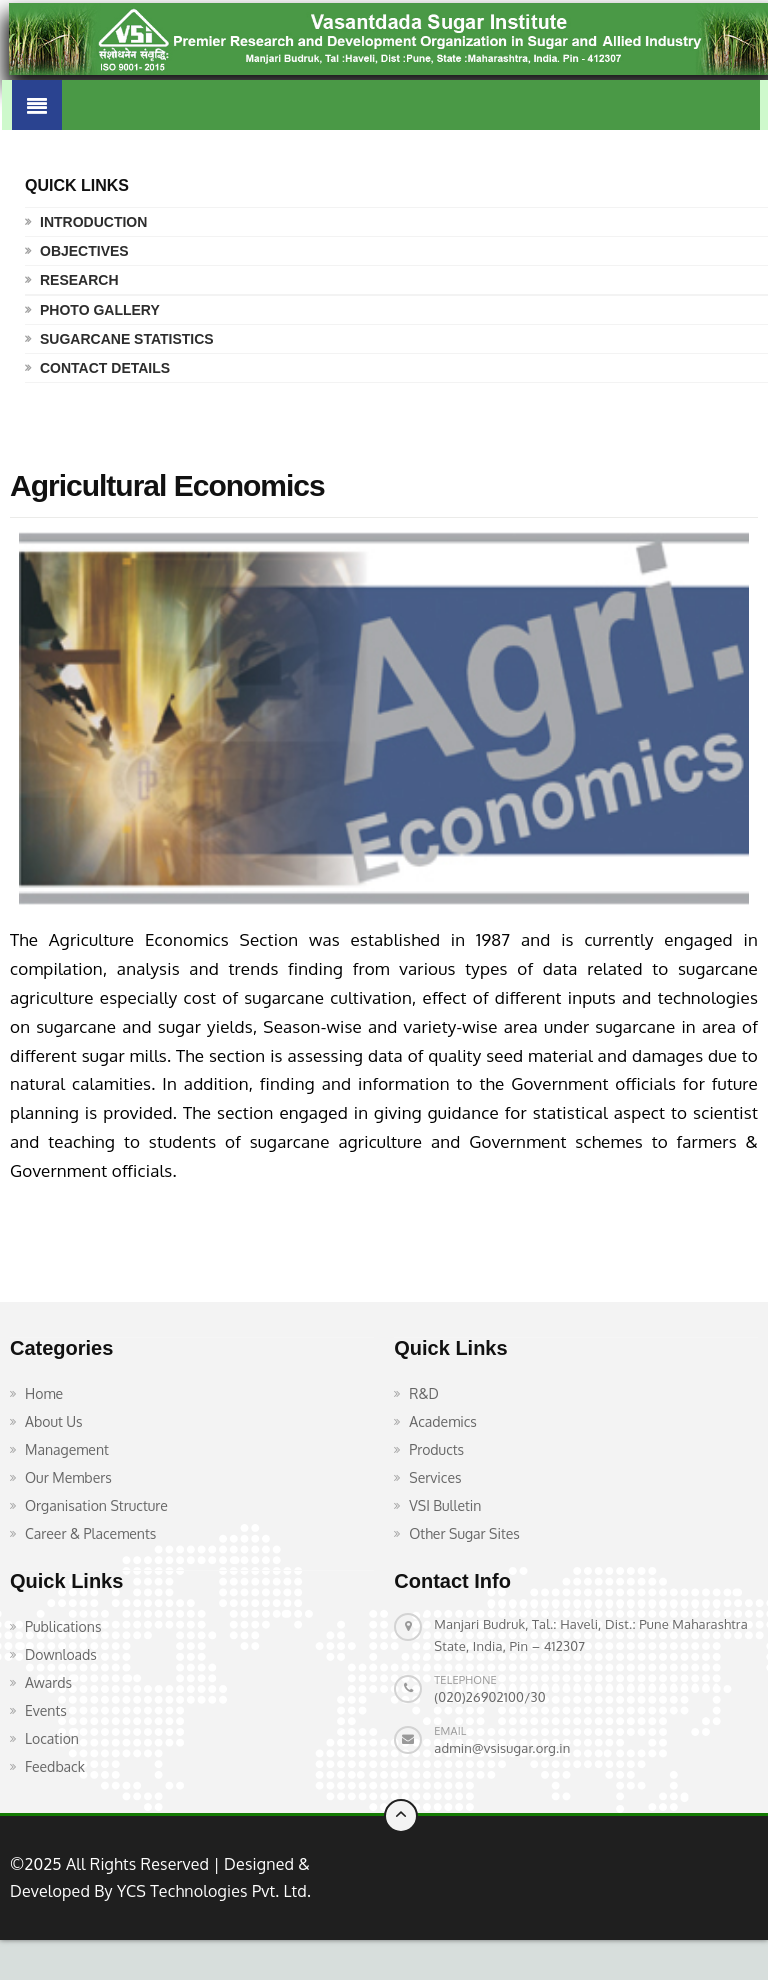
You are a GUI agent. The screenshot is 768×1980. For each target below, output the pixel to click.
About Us (54, 1421)
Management (67, 1449)
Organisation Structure (96, 1505)
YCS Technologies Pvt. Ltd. (212, 1891)
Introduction (93, 222)
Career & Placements (90, 1533)
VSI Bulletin (445, 1505)
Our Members (68, 1477)
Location (52, 1738)
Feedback (55, 1766)
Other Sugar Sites (464, 1533)
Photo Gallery (100, 310)
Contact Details (105, 368)
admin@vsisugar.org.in (502, 1748)
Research (79, 280)
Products (436, 1449)
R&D (424, 1393)
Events (46, 1710)
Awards (48, 1682)
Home (44, 1393)
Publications (63, 1626)
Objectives (84, 251)
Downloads (61, 1654)
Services (435, 1477)
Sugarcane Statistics (127, 339)
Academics (443, 1421)
